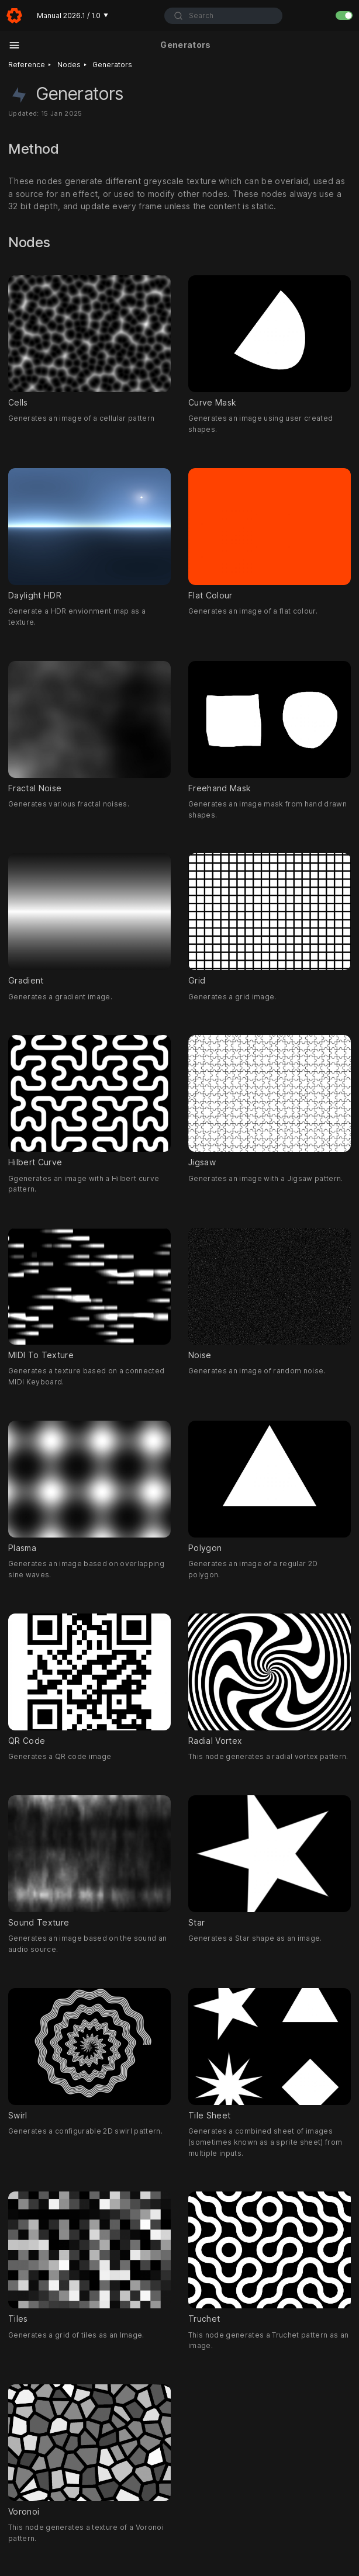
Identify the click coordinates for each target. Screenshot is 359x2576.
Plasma (89, 1487)
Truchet (269, 2257)
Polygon (269, 1487)
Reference (26, 64)
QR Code (89, 1680)
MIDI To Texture (89, 1294)
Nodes (69, 64)
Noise (269, 1294)
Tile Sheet (269, 2054)
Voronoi (89, 2450)
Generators (112, 64)
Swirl (89, 2054)
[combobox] (223, 16)
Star (269, 1861)
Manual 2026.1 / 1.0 (72, 15)
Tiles (89, 2257)
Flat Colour (269, 534)
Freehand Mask (269, 727)
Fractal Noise (89, 727)
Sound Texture (89, 1861)
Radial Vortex (269, 1680)
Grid (269, 920)
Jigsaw (269, 1102)
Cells (89, 341)
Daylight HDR (89, 534)
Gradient (89, 920)
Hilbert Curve (89, 1102)
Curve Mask (269, 341)
